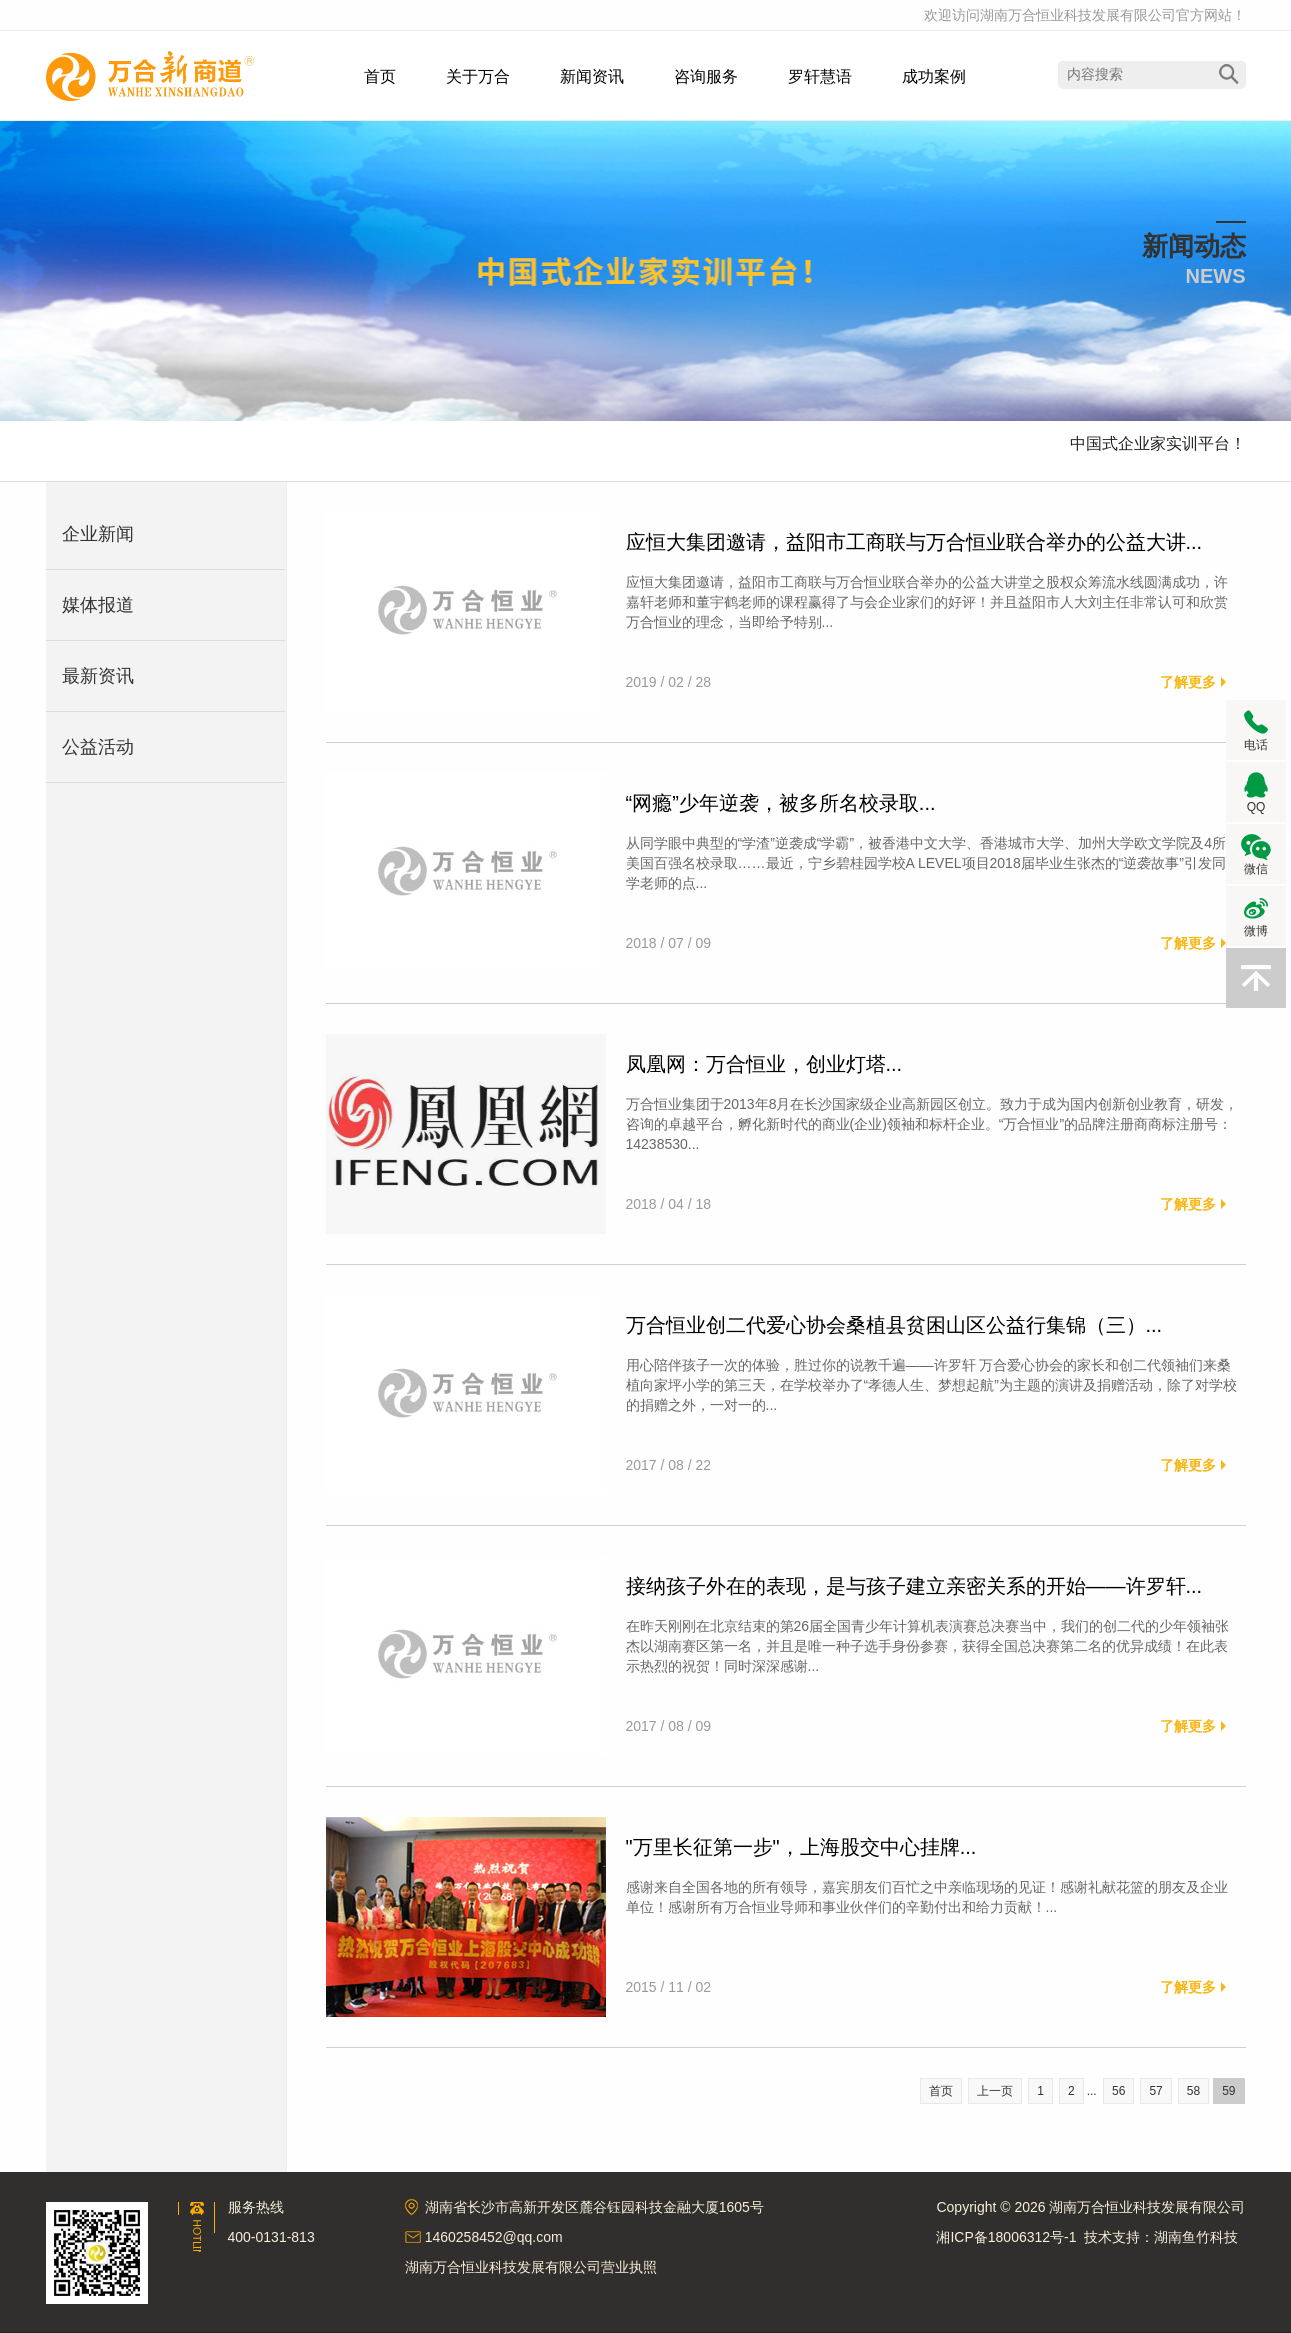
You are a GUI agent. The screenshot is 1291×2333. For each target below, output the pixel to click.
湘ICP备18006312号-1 (1006, 2237)
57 (1155, 2091)
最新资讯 (98, 676)
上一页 (995, 2091)
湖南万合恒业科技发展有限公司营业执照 (531, 2267)
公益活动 (98, 747)
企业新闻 (98, 534)
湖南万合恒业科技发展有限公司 (150, 76)
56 (1118, 2091)
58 (1193, 2091)
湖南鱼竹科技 (1196, 2237)
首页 (941, 2091)
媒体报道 (98, 605)
